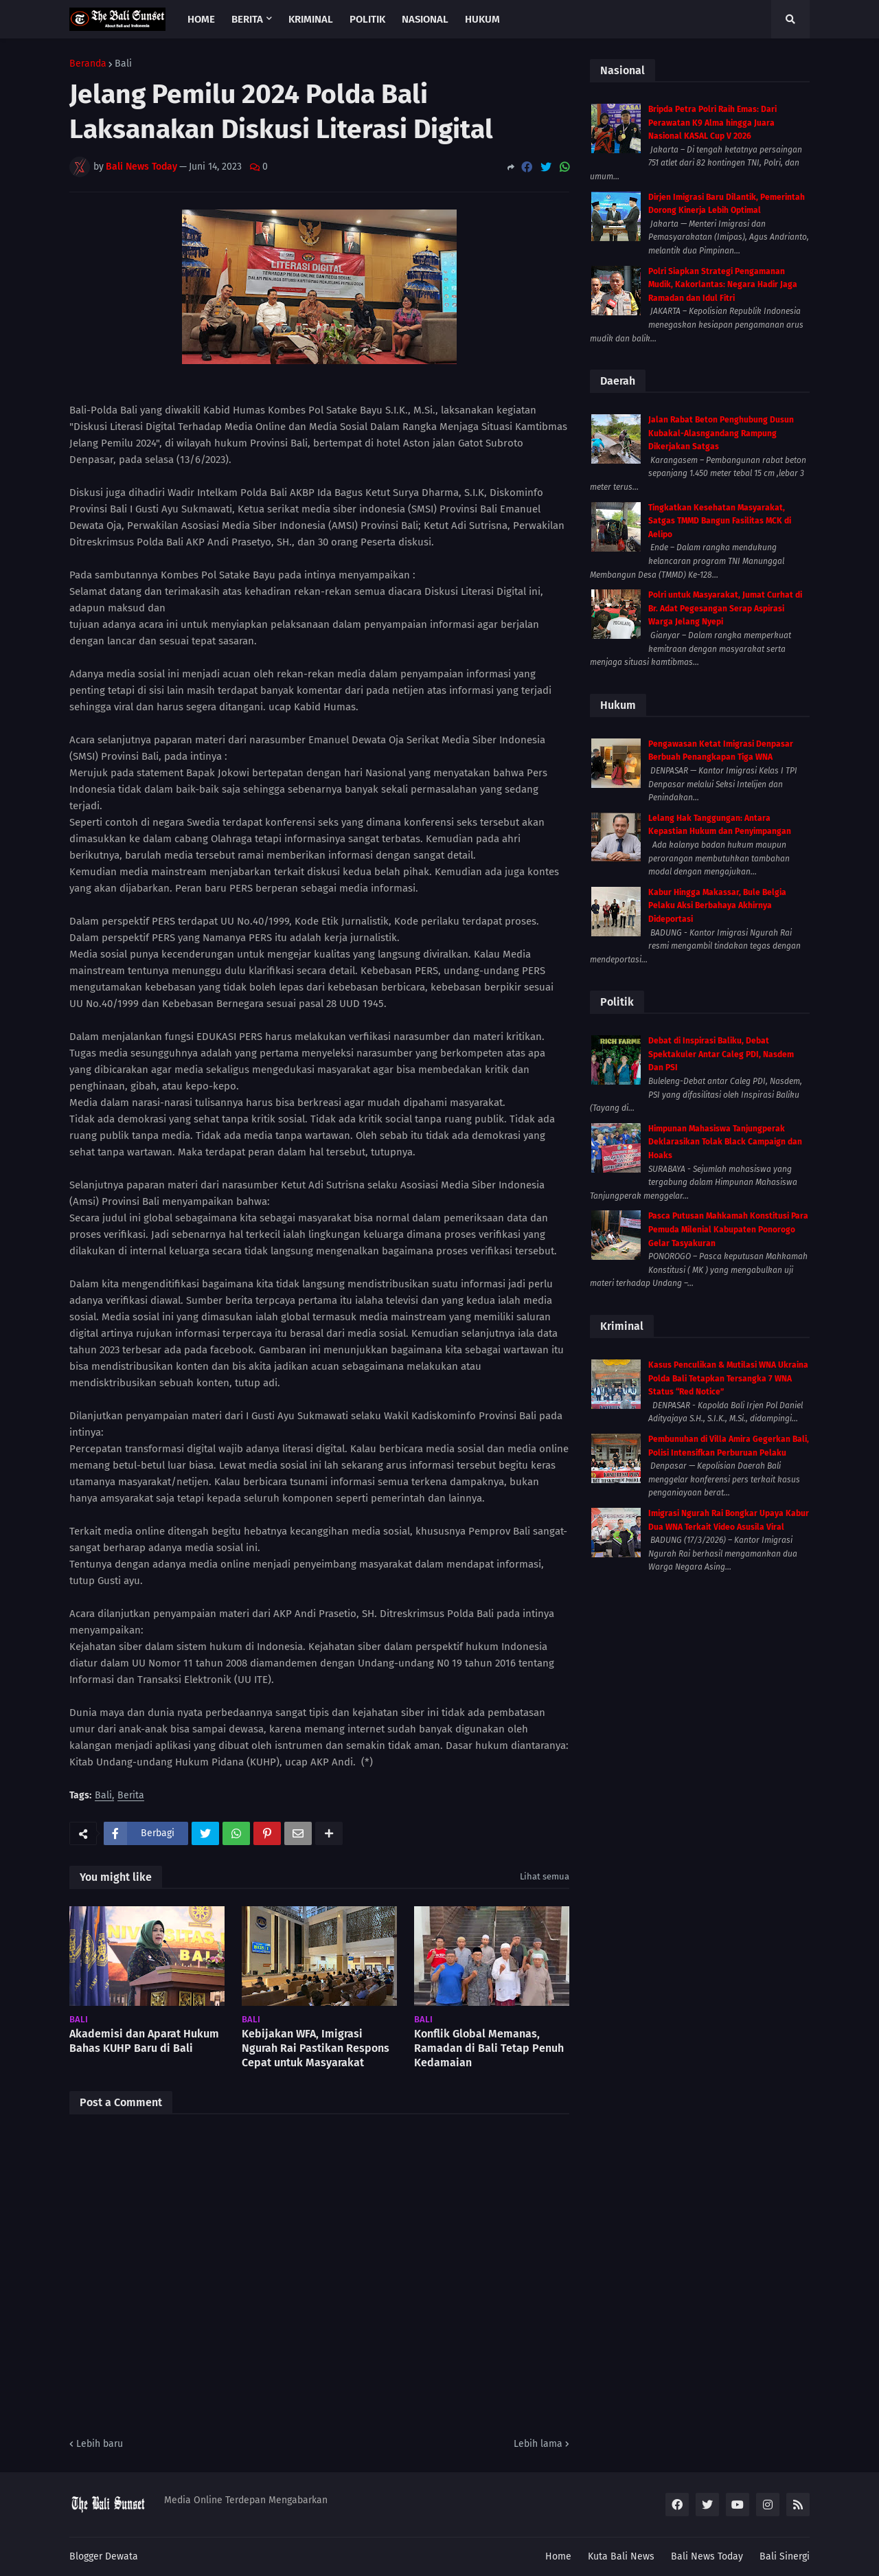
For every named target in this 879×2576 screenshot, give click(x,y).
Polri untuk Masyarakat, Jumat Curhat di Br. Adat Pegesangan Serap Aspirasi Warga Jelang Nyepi (725, 608)
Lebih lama (538, 2444)
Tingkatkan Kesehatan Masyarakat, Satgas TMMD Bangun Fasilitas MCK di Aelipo (719, 521)
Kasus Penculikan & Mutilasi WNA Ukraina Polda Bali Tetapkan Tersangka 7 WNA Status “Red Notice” (728, 1378)
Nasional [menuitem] (425, 19)
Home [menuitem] (201, 19)
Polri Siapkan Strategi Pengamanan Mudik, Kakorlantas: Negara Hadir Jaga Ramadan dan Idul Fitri (722, 285)
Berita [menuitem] (247, 19)
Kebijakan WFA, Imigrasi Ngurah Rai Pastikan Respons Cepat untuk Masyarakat (315, 2048)
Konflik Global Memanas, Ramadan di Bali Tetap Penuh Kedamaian (489, 2048)
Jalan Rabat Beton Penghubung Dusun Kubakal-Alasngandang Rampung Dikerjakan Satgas (721, 433)
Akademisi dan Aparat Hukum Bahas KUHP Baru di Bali (144, 2041)
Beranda (87, 64)
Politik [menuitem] (367, 19)
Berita (130, 1796)
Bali (123, 64)
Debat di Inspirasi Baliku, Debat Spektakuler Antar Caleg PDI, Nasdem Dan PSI (721, 1054)
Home (558, 2556)
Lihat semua (544, 1876)
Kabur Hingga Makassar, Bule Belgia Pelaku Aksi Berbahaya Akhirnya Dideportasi (717, 906)
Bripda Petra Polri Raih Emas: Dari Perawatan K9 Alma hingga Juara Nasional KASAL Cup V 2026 (712, 122)
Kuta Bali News (621, 2556)
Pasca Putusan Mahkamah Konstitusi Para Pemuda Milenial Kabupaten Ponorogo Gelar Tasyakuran (728, 1229)
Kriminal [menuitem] (310, 19)
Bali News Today (707, 2556)
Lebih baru (99, 2444)
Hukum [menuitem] (482, 19)
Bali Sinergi (785, 2556)
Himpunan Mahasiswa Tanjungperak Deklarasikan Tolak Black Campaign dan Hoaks (725, 1142)
